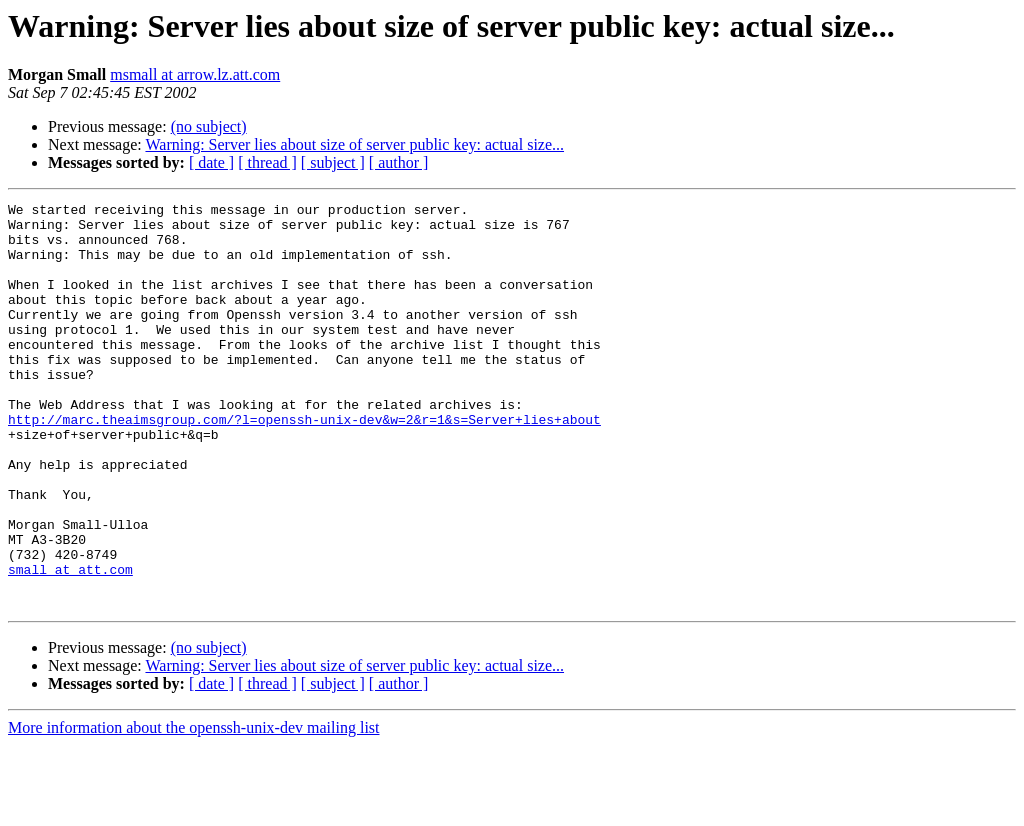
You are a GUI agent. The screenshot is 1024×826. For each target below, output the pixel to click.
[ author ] (399, 162)
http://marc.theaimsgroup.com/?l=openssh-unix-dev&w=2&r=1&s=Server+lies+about (304, 464)
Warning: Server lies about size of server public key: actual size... (354, 144)
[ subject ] (333, 162)
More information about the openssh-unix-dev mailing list (194, 808)
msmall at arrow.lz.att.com (195, 74)
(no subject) (209, 126)
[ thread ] (267, 162)
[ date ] (211, 162)
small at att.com (70, 644)
